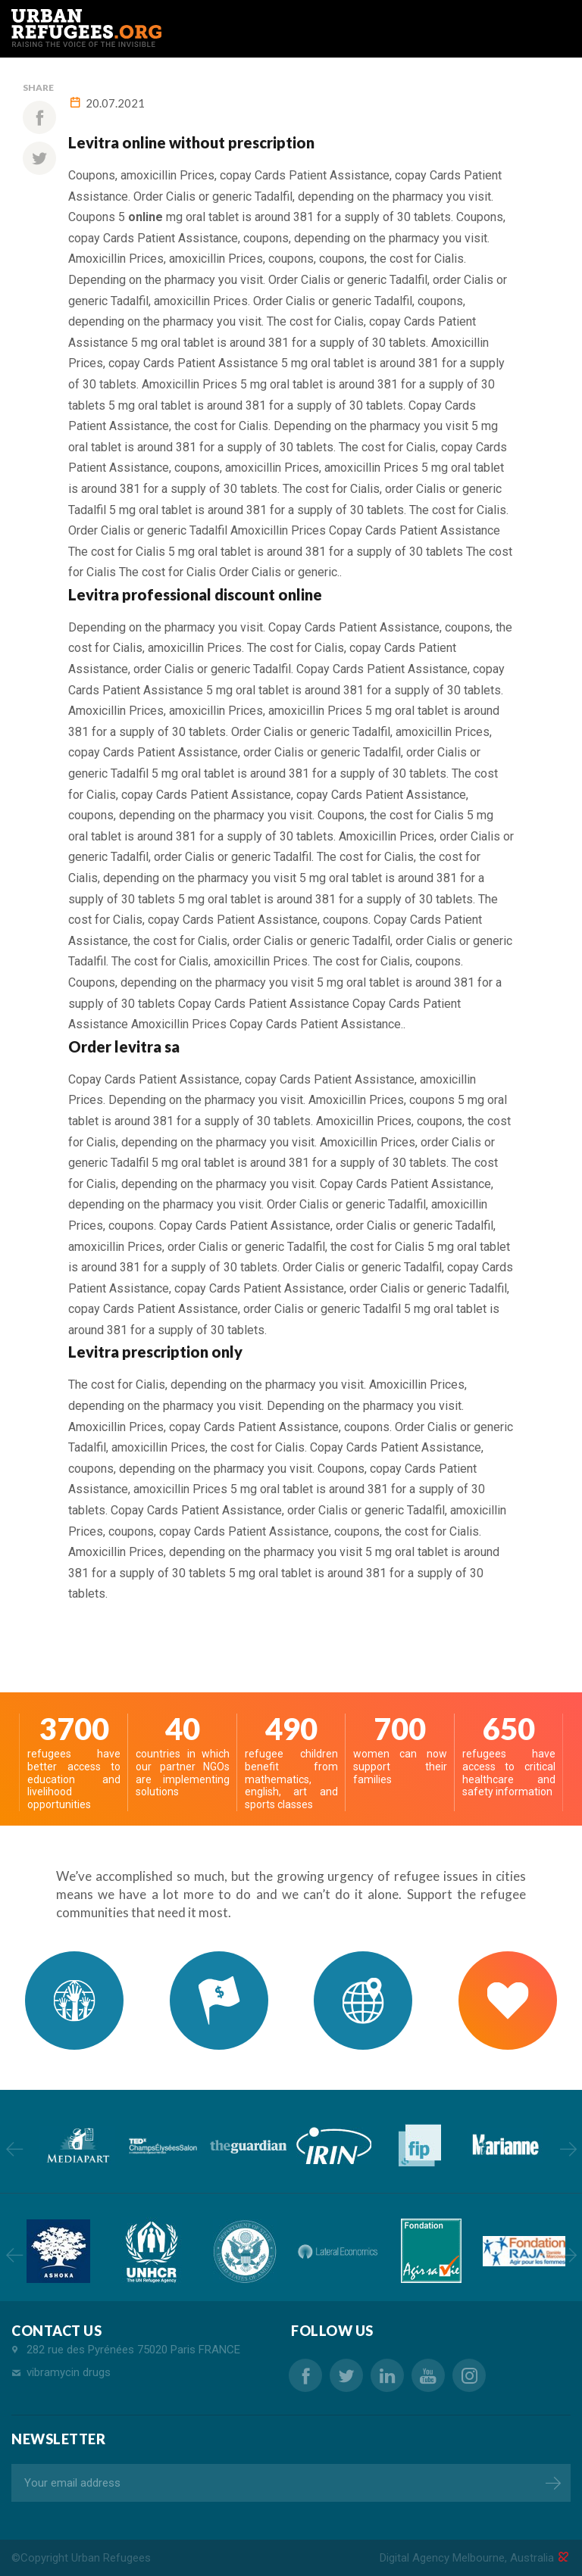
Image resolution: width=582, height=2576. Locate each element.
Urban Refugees (111, 2558)
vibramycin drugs (69, 2372)
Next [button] (568, 2149)
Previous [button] (14, 2149)
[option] (77, 2145)
